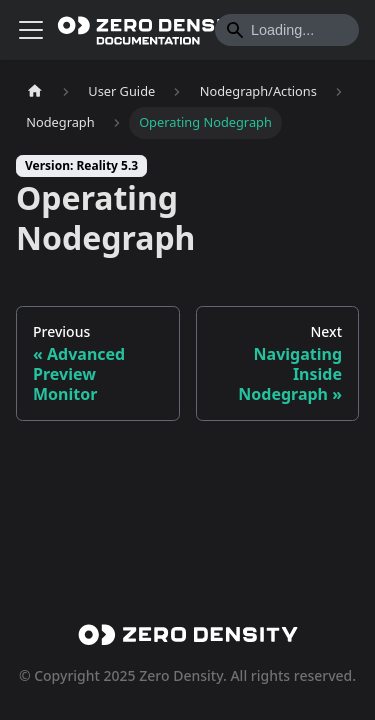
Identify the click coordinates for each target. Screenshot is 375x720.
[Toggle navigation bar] (31, 30)
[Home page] (35, 91)
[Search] (287, 30)
